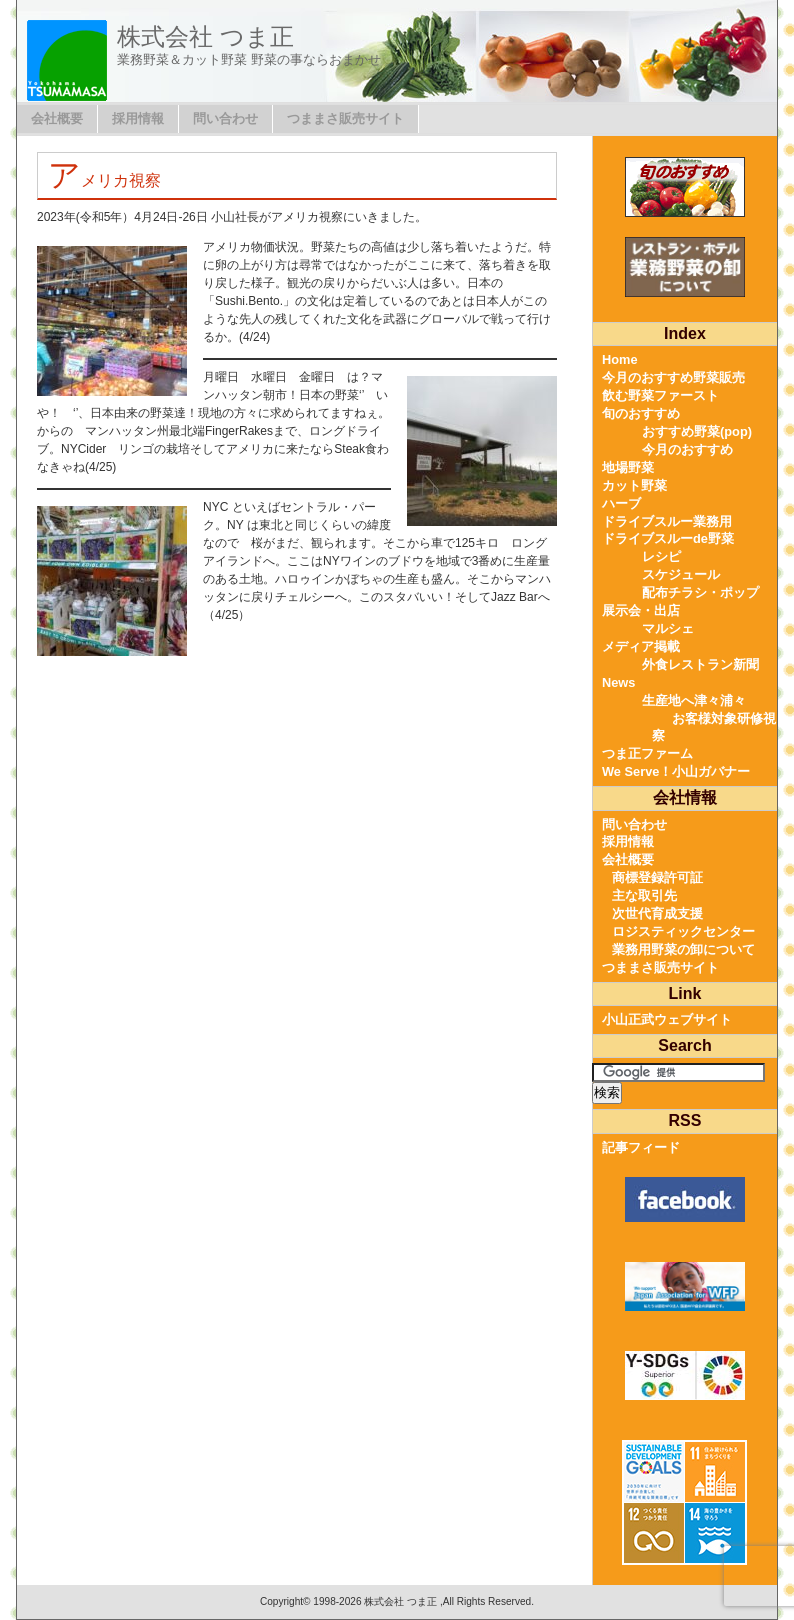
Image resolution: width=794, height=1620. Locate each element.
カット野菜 (634, 485)
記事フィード (641, 1147)
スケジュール (681, 574)
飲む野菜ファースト (660, 395)
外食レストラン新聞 (700, 664)
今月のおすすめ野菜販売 (673, 377)
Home (620, 359)
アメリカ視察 (104, 180)
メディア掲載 (641, 646)
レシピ (661, 556)
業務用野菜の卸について (683, 949)
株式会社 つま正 (205, 36)
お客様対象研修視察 (714, 727)
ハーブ (621, 503)
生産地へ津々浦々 (694, 700)
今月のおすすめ (687, 449)
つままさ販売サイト (345, 118)
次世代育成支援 (657, 913)
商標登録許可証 (657, 877)
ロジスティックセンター (683, 931)
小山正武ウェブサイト (667, 1019)
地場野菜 (628, 467)
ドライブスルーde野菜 (668, 538)
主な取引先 (644, 895)
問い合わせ (225, 118)
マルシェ (668, 628)
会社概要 (57, 118)
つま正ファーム (647, 753)
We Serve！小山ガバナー (676, 771)
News (618, 682)
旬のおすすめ (641, 413)
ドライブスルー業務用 (667, 521)
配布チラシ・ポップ (700, 592)
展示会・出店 (641, 610)
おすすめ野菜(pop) (697, 431)
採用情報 (138, 118)
